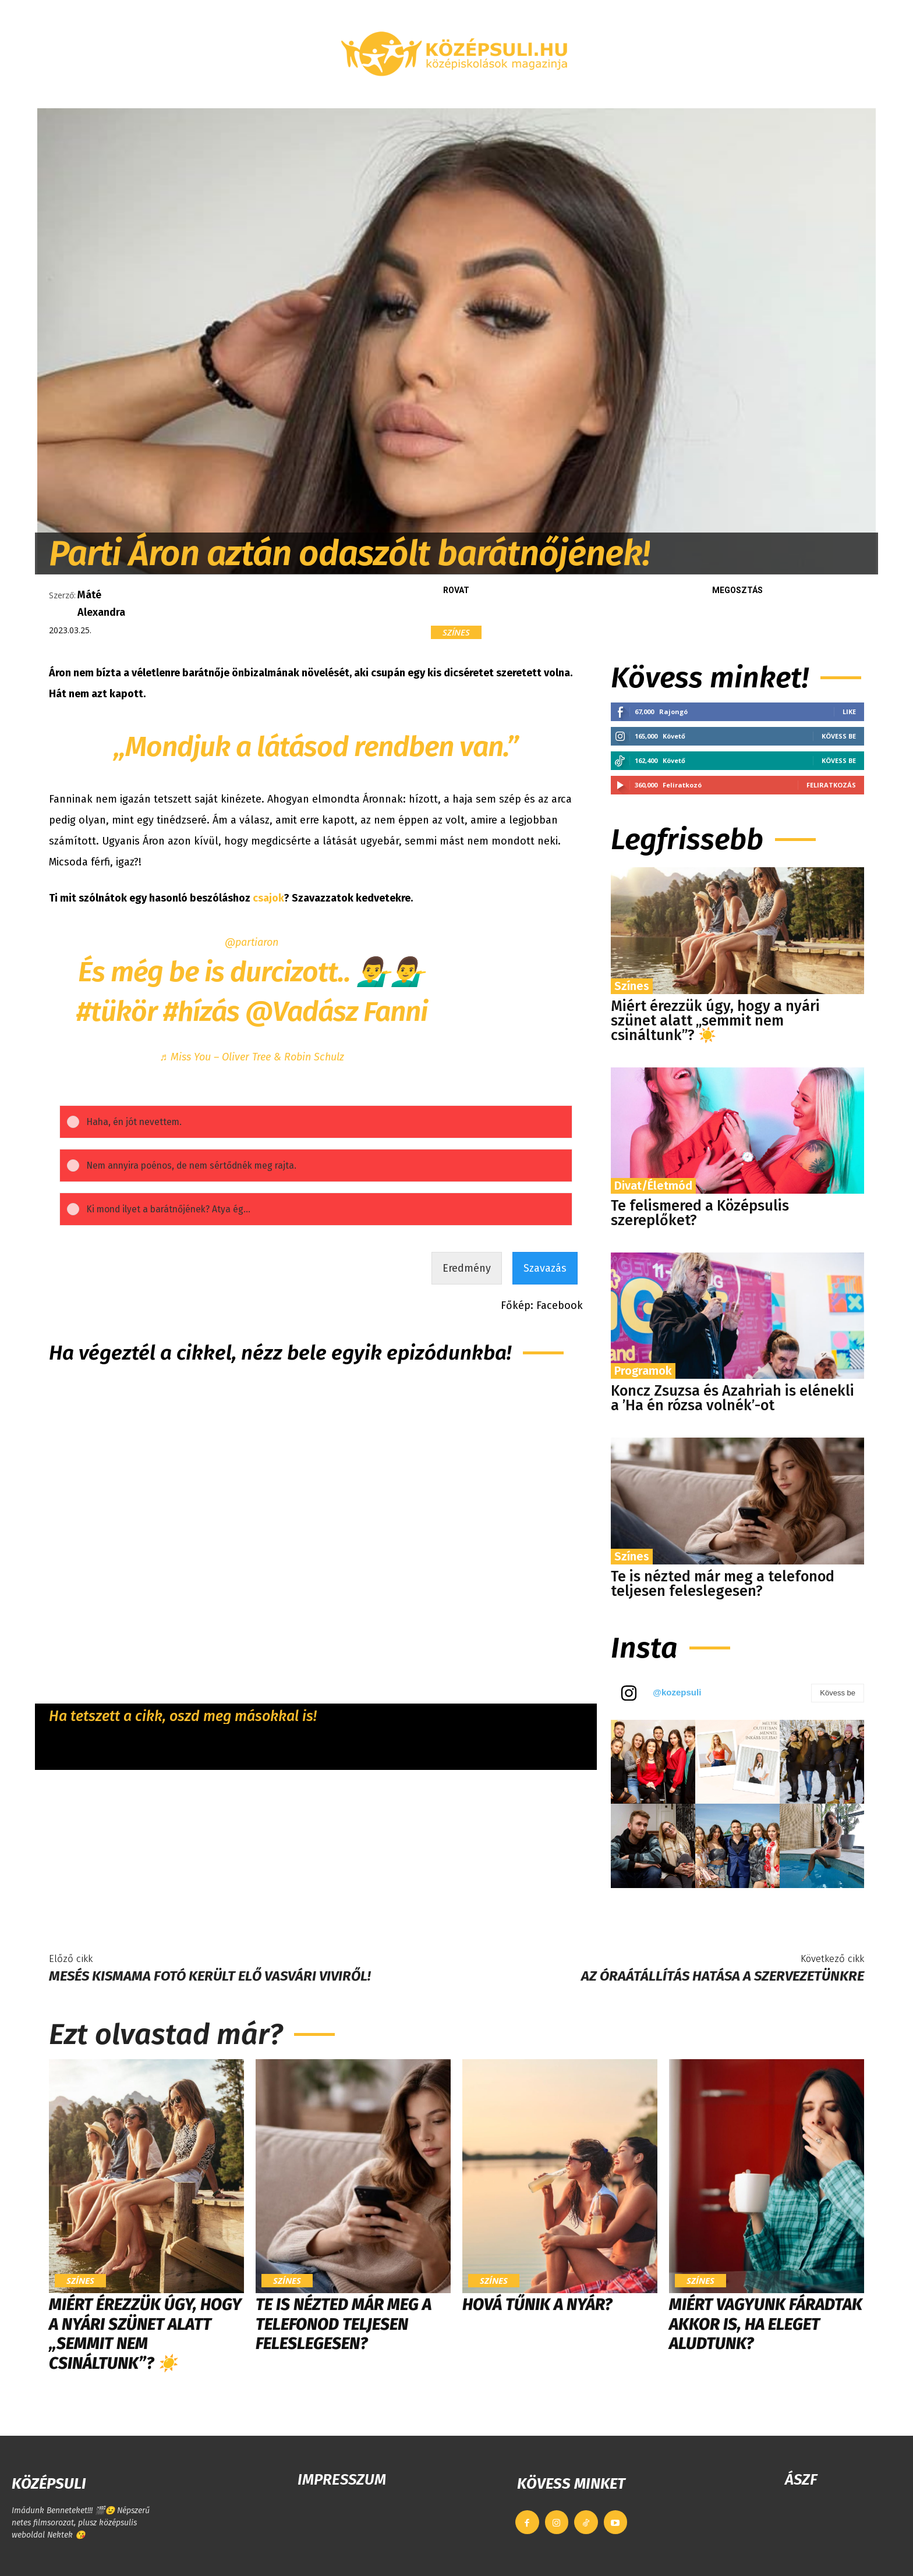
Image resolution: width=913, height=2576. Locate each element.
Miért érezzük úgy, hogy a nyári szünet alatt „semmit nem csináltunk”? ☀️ (715, 1021)
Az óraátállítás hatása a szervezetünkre (722, 1976)
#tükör (116, 1011)
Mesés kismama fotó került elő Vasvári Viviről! (210, 1976)
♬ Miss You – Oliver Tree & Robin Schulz (252, 1057)
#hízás (201, 1011)
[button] (738, 94)
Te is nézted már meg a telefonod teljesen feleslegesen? (722, 1584)
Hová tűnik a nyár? (537, 2304)
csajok (268, 898)
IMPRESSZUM (342, 2480)
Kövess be (839, 736)
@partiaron (251, 942)
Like (849, 711)
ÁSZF (801, 2480)
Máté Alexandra (101, 603)
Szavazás (545, 1282)
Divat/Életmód (653, 1186)
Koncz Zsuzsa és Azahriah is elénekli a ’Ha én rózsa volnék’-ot (732, 1398)
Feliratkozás (831, 784)
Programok (643, 1371)
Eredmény (467, 1282)
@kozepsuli (677, 1692)
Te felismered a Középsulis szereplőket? (700, 1213)
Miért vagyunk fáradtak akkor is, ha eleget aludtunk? (765, 2324)
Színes (456, 632)
